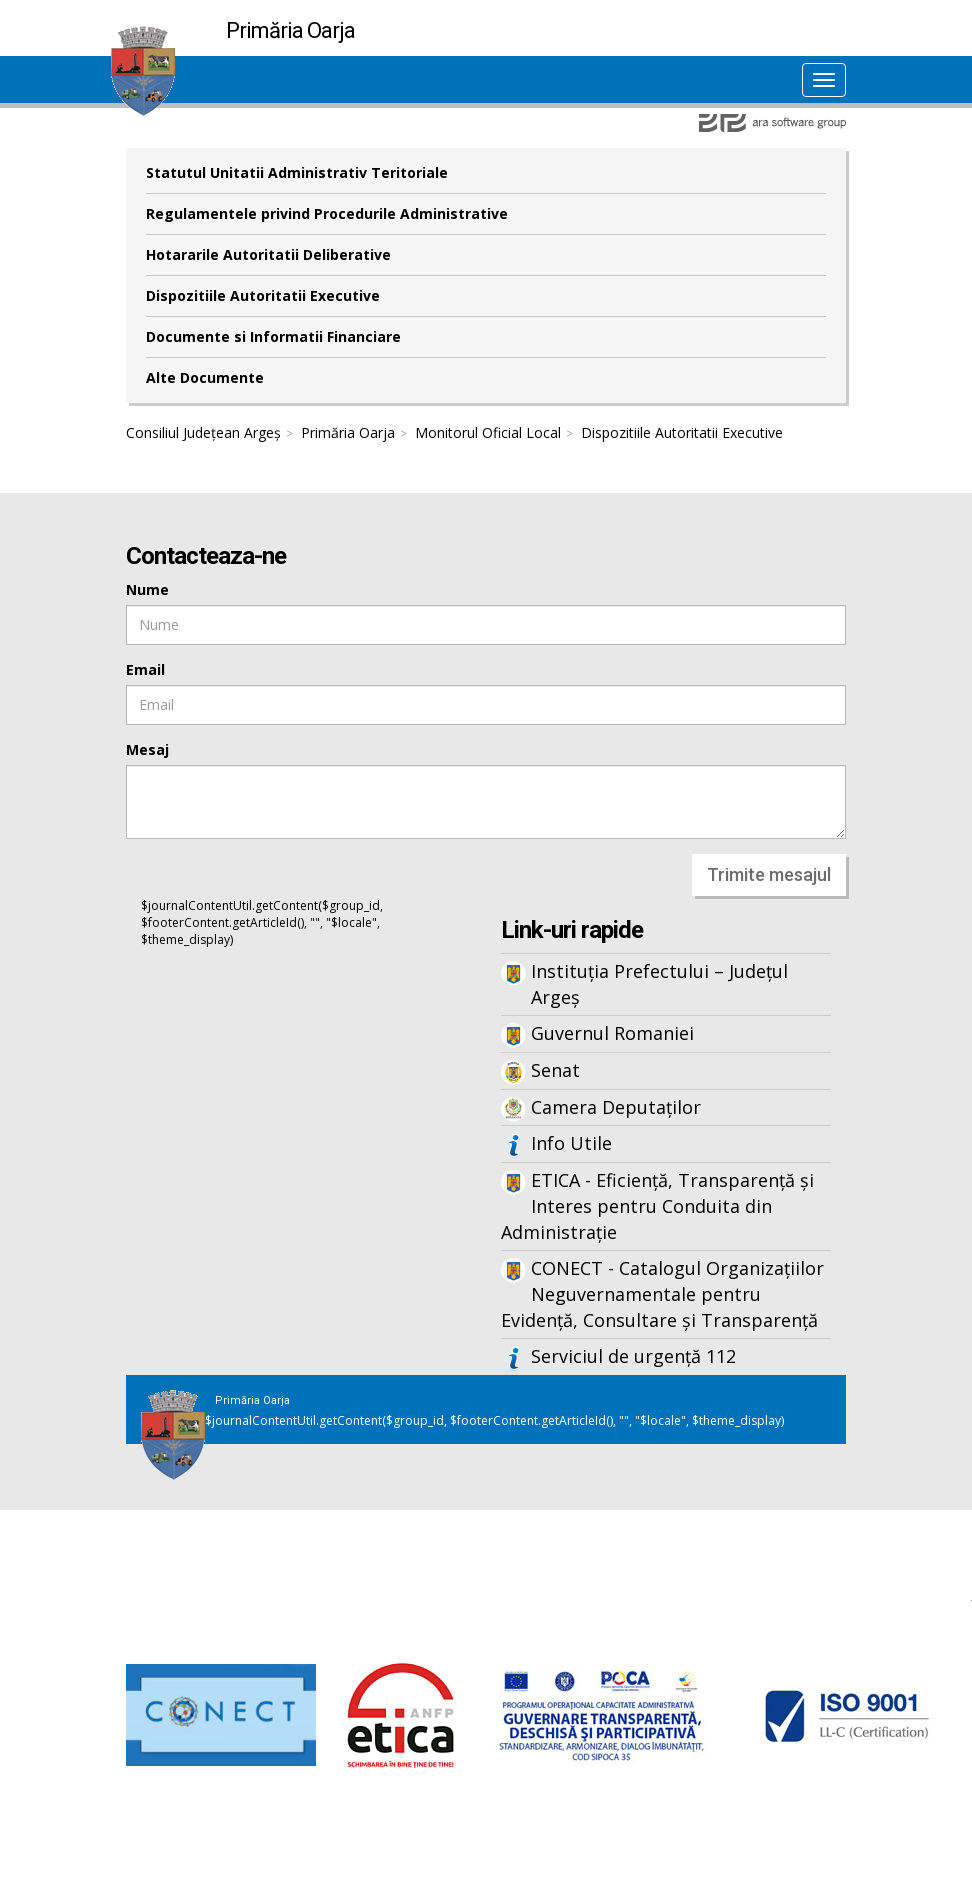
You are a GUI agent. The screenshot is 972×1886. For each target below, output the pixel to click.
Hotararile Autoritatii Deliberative (268, 254)
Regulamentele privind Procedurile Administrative (327, 213)
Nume (147, 589)
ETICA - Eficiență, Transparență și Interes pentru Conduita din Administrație (657, 1205)
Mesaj (147, 749)
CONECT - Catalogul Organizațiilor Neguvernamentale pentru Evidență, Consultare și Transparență (662, 1293)
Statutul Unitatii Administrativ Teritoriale (297, 172)
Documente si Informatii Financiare (273, 336)
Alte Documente (205, 377)
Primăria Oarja (348, 432)
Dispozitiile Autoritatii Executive (263, 295)
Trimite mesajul (769, 874)
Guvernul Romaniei (612, 1033)
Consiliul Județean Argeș (203, 432)
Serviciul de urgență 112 (633, 1356)
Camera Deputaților (616, 1107)
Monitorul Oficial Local (488, 432)
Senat (555, 1070)
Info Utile (571, 1143)
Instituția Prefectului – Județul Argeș (659, 984)
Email (145, 669)
